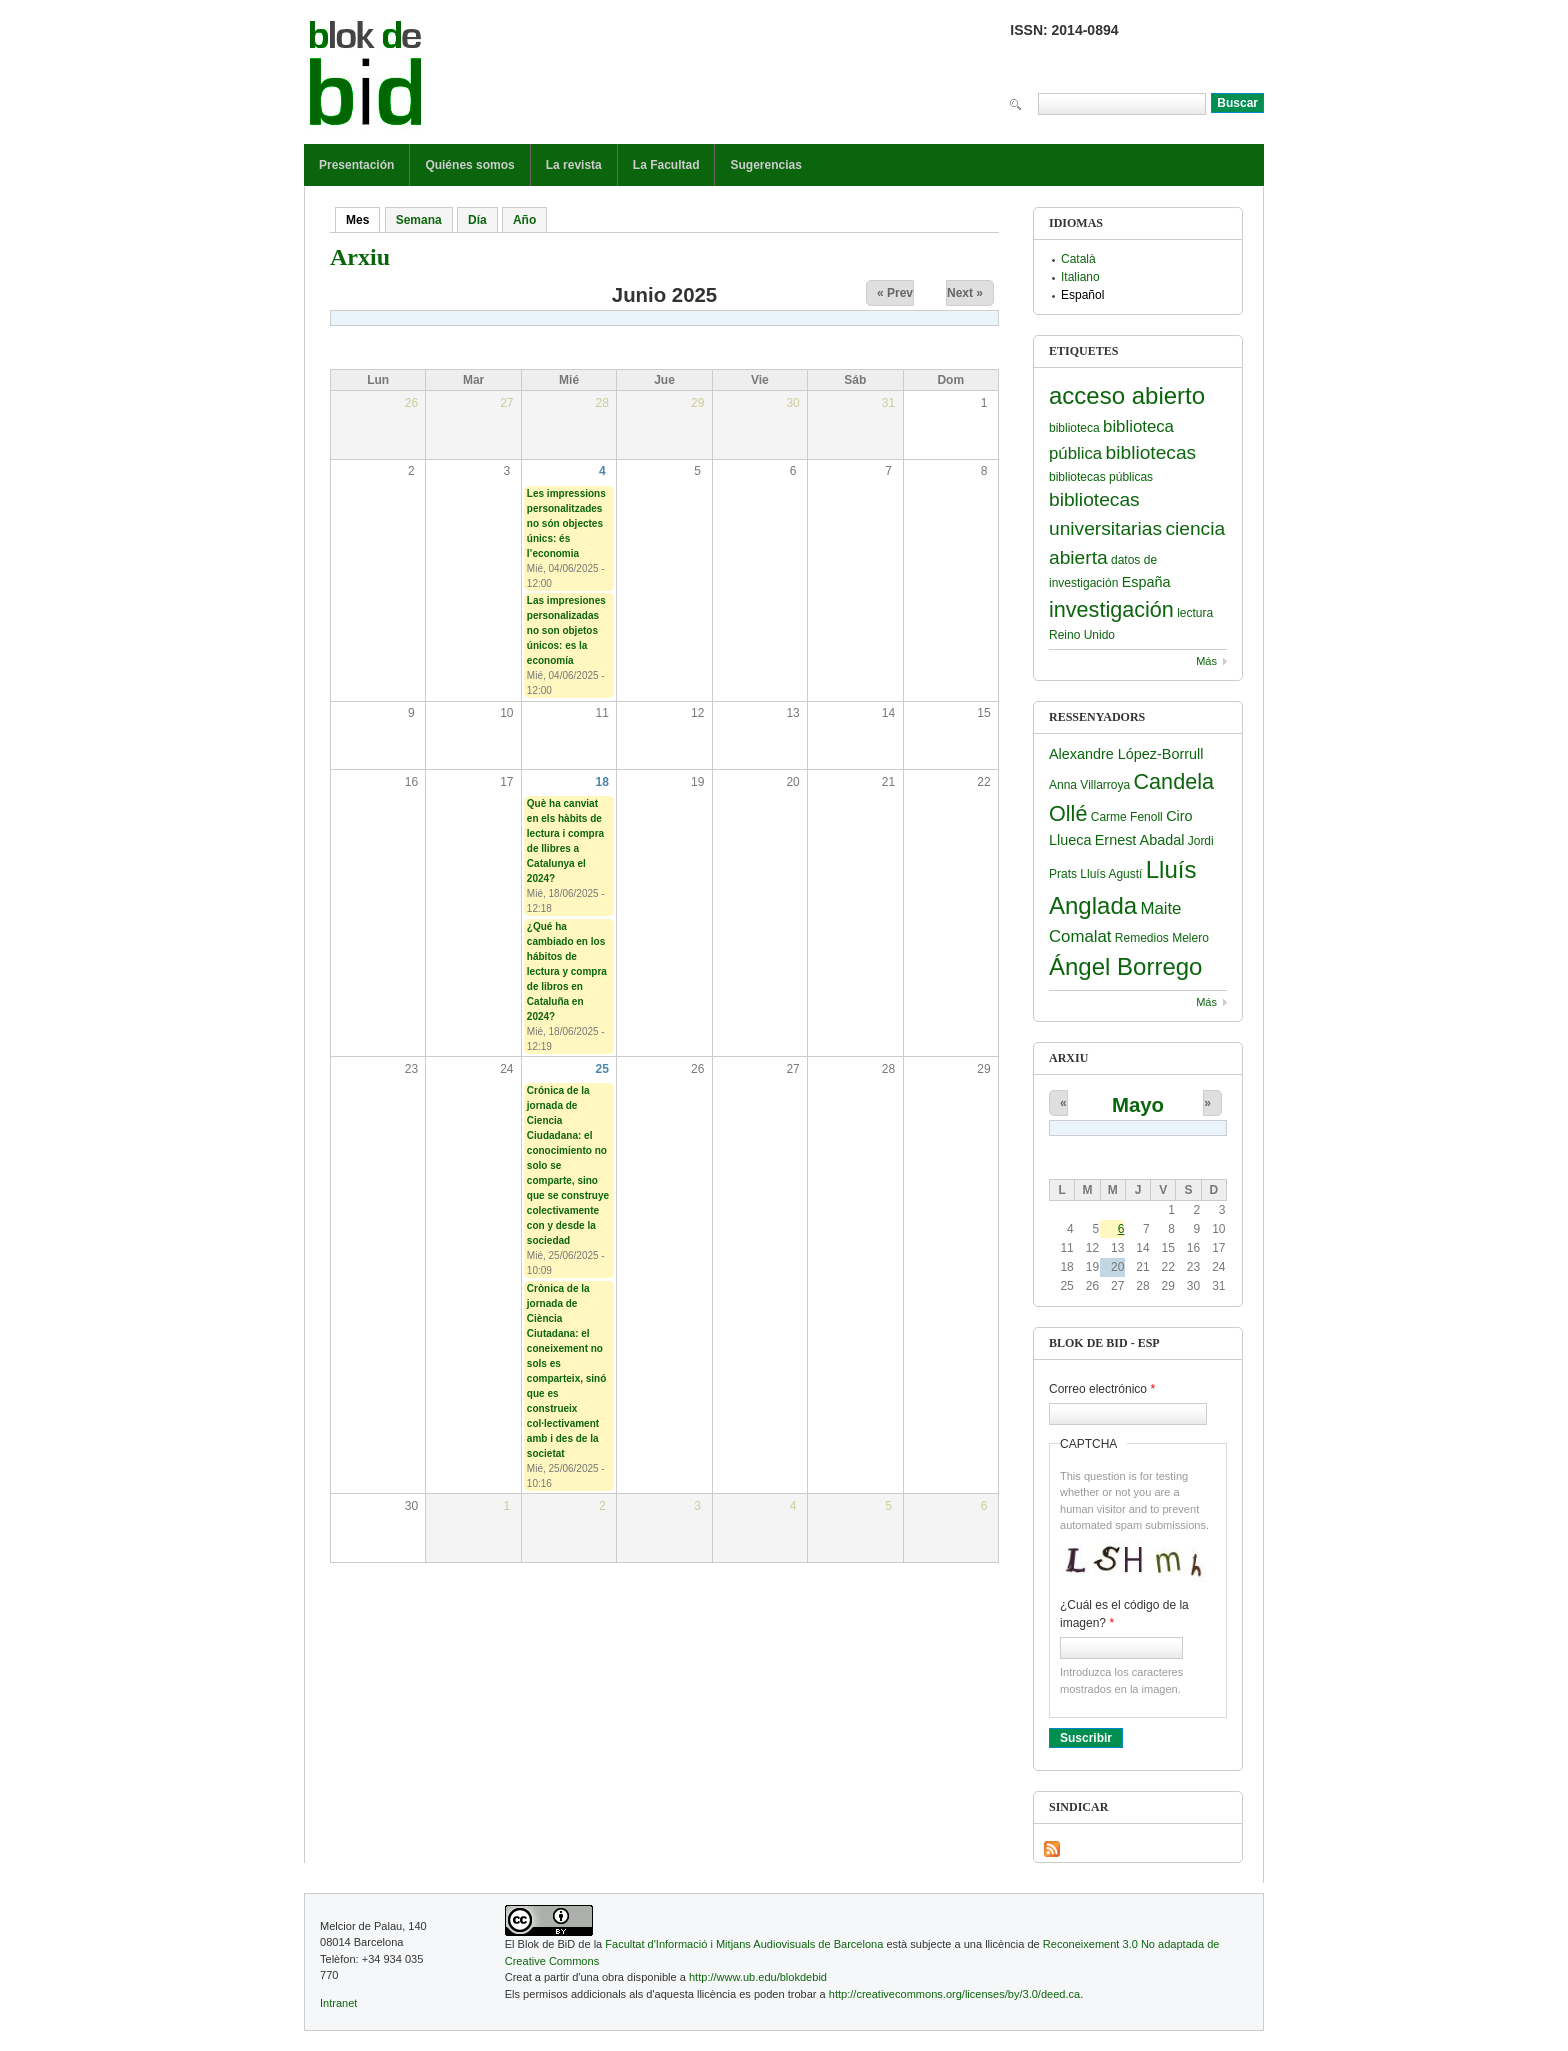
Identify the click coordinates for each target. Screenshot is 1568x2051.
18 (602, 782)
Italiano (1080, 277)
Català (1078, 259)
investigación (1111, 609)
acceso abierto (1127, 395)
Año (524, 220)
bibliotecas (1151, 452)
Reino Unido (1082, 635)
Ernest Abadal (1140, 840)
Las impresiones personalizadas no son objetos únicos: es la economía (566, 630)
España (1146, 582)
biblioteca (1074, 428)
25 (602, 1069)
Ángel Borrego (1125, 966)
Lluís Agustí (1111, 874)
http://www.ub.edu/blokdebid (758, 1977)
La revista (574, 165)
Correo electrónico (1102, 1389)
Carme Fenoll (1127, 817)
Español (1082, 295)
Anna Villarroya (1089, 785)
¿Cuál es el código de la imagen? (1124, 1614)
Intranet (338, 2003)
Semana (419, 220)
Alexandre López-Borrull (1126, 754)
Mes (363, 220)
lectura (1195, 613)
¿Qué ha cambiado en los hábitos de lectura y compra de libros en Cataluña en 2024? (567, 971)
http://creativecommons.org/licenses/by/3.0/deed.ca (954, 1994)
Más (1206, 661)
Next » (965, 293)
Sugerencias (765, 165)
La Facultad (666, 165)
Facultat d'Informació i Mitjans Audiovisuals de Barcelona (744, 1944)
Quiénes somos (469, 165)
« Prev (895, 293)
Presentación (356, 165)
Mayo (1138, 1105)
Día (477, 220)
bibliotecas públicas (1101, 477)
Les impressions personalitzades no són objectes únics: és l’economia (566, 523)
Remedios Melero (1162, 938)
